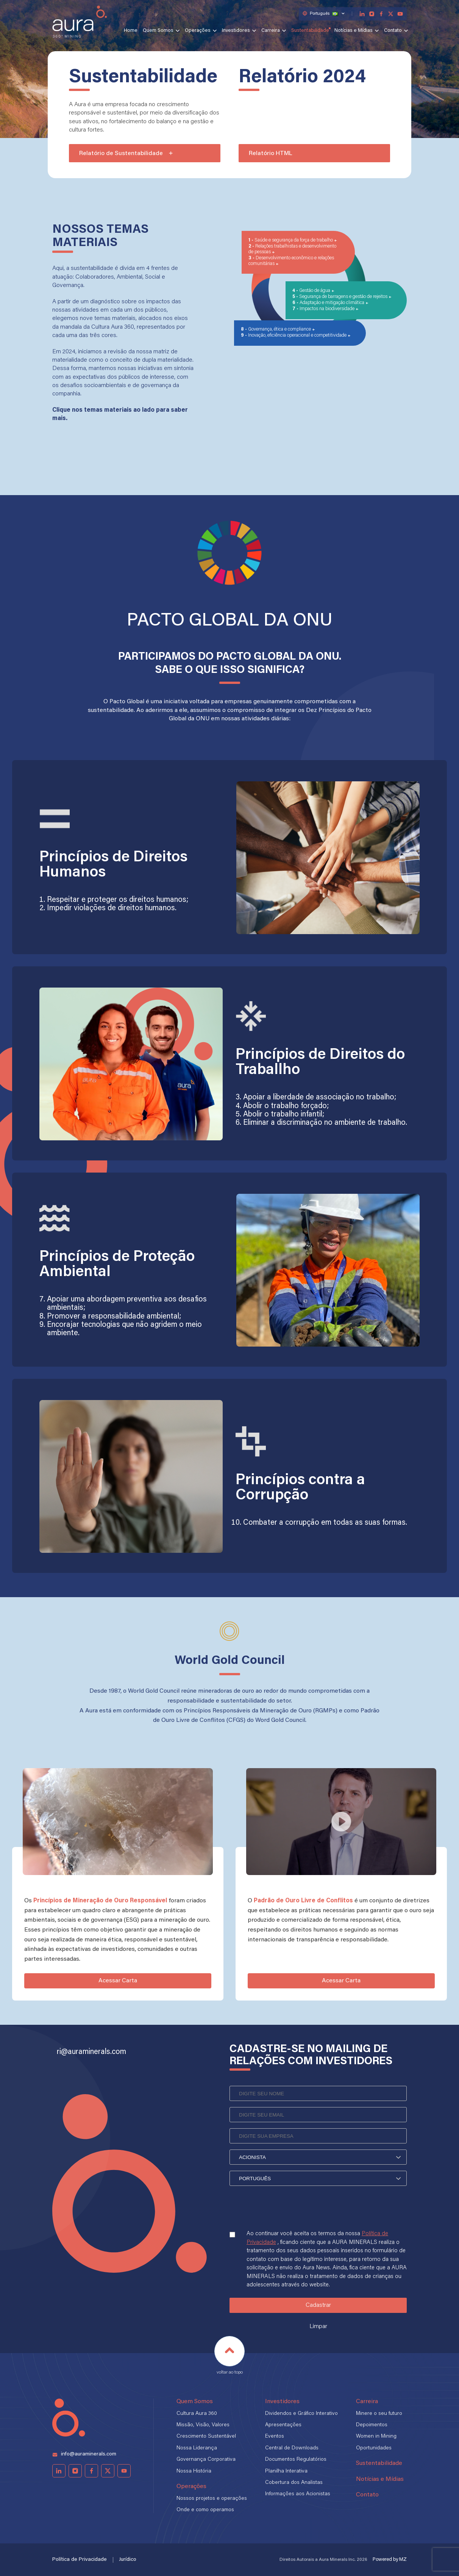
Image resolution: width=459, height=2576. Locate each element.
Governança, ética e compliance (280, 329)
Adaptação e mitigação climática (332, 303)
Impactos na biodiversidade (328, 309)
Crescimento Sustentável (206, 2436)
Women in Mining (376, 2436)
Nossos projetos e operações (211, 2498)
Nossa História (193, 2471)
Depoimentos (371, 2425)
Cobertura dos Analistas (294, 2482)
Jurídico (127, 2559)
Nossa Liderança (196, 2448)
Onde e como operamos (205, 2510)
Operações (198, 30)
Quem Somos (158, 30)
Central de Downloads (291, 2448)
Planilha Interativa (286, 2471)
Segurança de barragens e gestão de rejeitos (344, 297)
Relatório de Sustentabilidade (126, 154)
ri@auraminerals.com (91, 2052)
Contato (393, 30)
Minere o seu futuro (379, 2413)
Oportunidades (374, 2448)
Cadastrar (318, 2305)
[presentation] (287, 2215)
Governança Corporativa (206, 2459)
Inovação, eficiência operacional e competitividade (298, 335)
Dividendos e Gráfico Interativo (301, 2413)
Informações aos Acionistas (297, 2494)
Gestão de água (315, 290)
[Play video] (341, 1821)
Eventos (274, 2436)
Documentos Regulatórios (295, 2459)
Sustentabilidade (310, 30)
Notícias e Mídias (353, 30)
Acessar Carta (117, 1981)
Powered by (390, 2559)
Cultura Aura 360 (196, 2413)
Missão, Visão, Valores (203, 2425)
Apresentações (283, 2425)
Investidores (236, 30)
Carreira (270, 30)
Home (130, 30)
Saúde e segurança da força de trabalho (294, 240)
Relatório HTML (270, 154)
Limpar (318, 2327)
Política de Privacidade (79, 2559)
